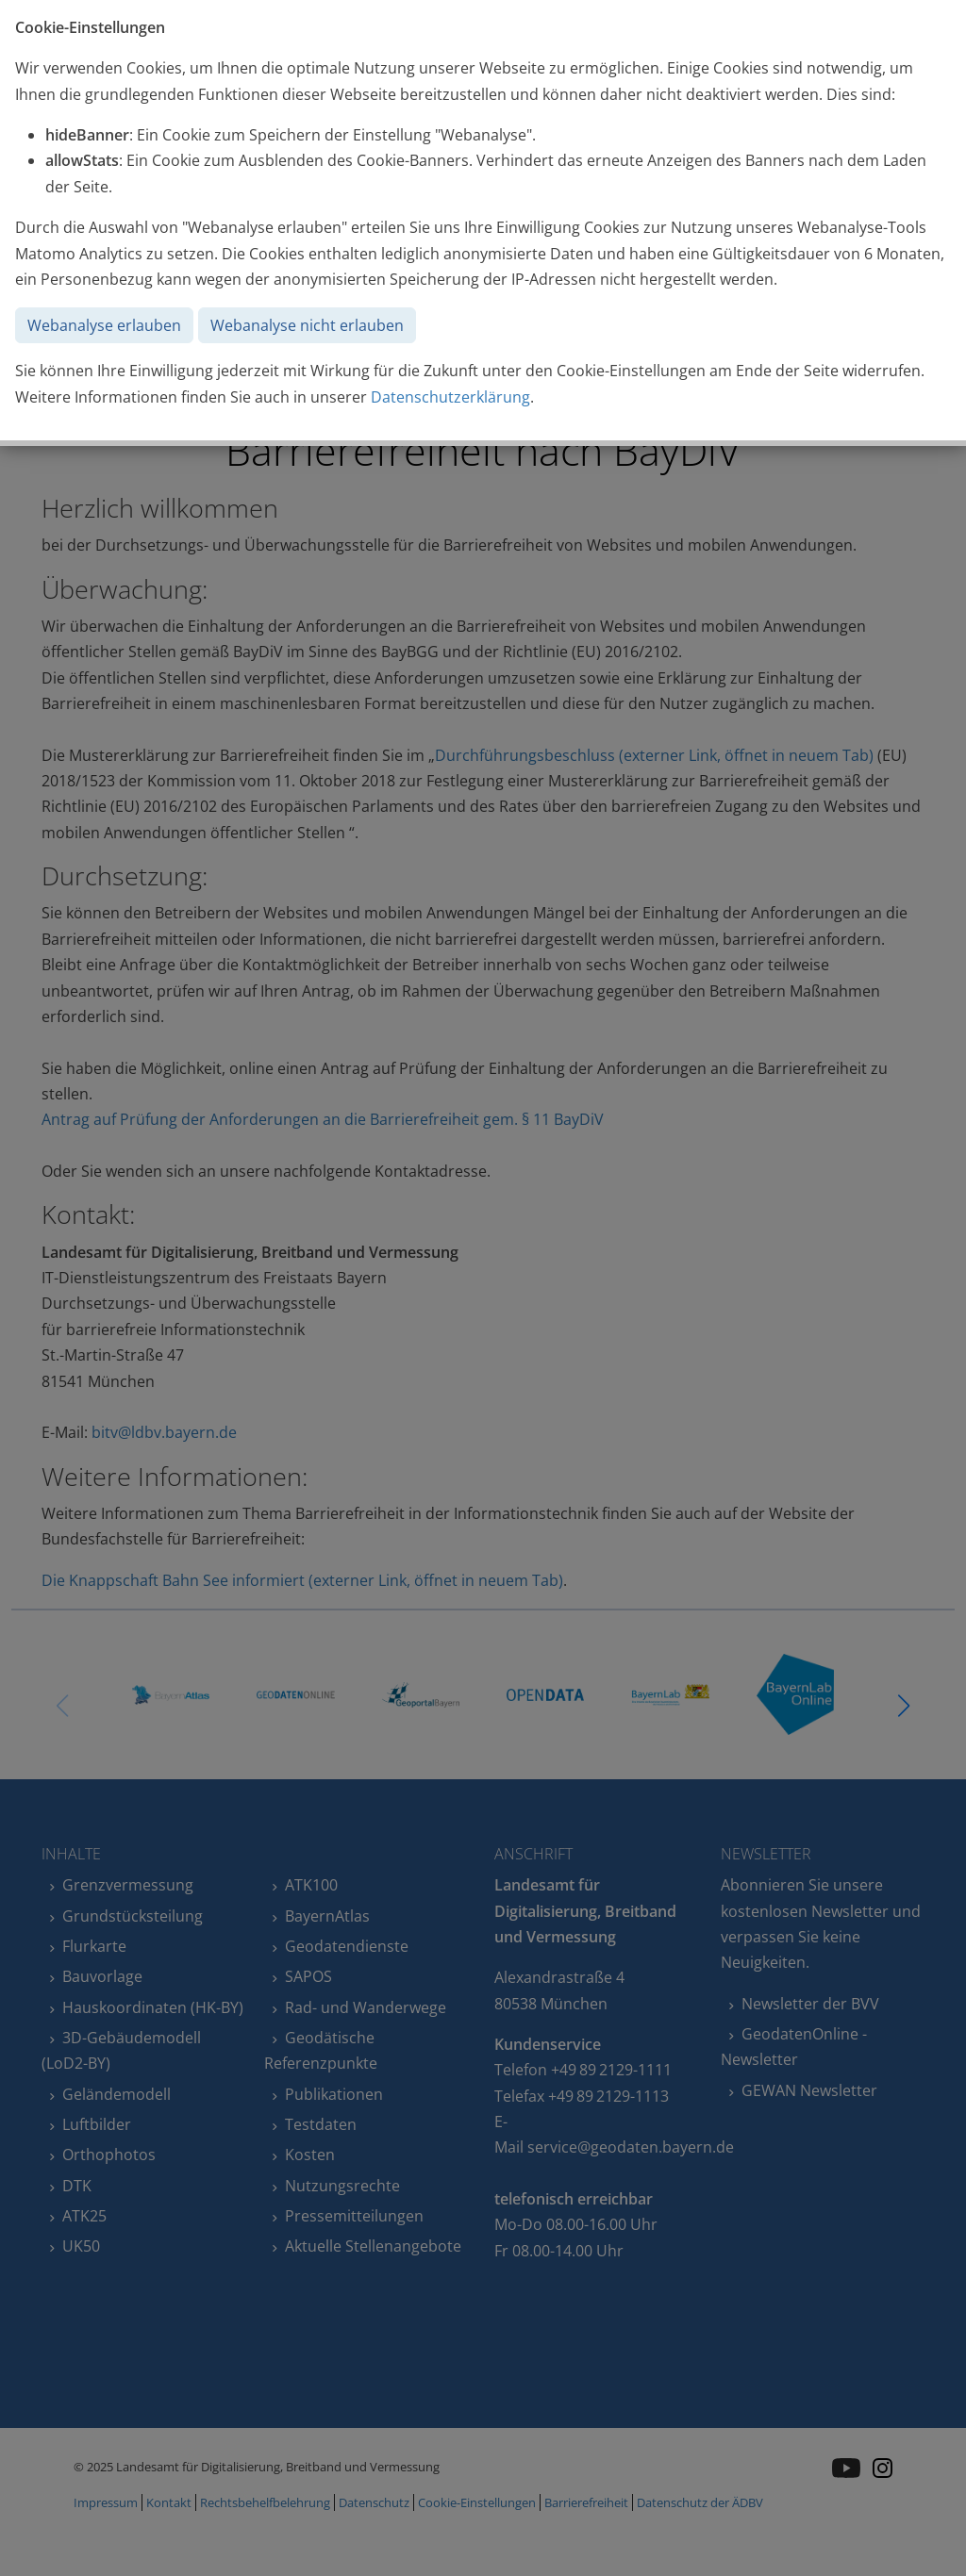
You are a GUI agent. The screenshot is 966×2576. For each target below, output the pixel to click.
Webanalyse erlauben (104, 325)
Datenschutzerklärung (450, 397)
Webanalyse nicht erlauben (307, 325)
